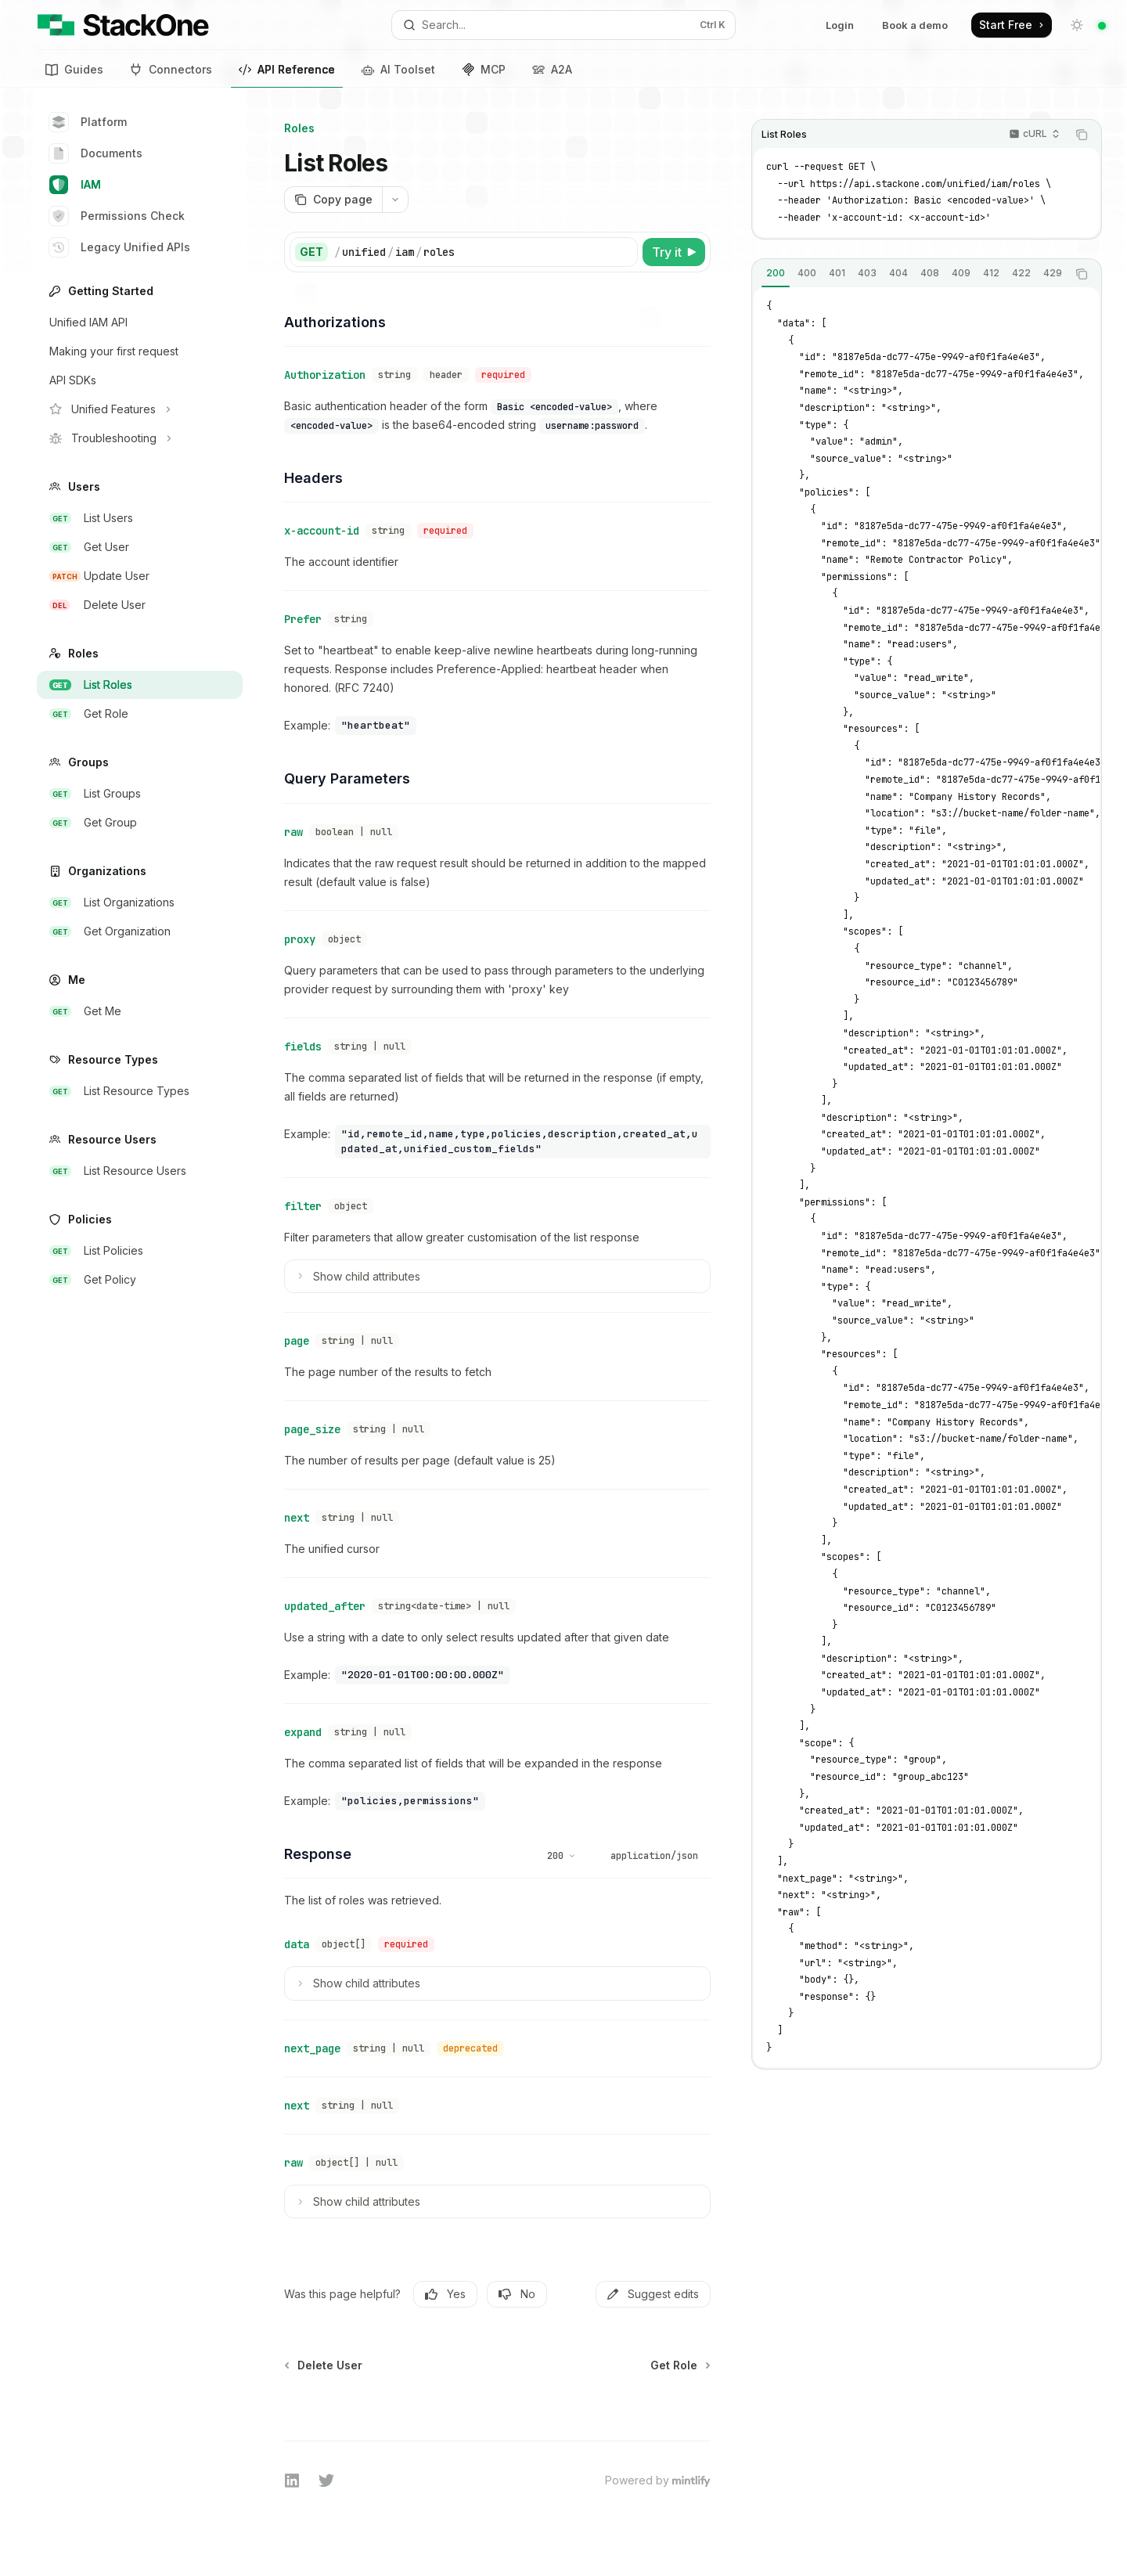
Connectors (171, 69)
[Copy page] (333, 199)
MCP (484, 69)
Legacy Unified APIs (119, 247)
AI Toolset (398, 69)
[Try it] (674, 252)
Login (840, 25)
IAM (75, 184)
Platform (88, 122)
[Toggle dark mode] (1076, 25)
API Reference (287, 72)
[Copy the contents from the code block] (1081, 134)
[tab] (776, 273)
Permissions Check (117, 216)
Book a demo (915, 25)
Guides (74, 69)
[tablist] (909, 274)
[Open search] (563, 25)
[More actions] (395, 199)
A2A (552, 69)
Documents (95, 153)
